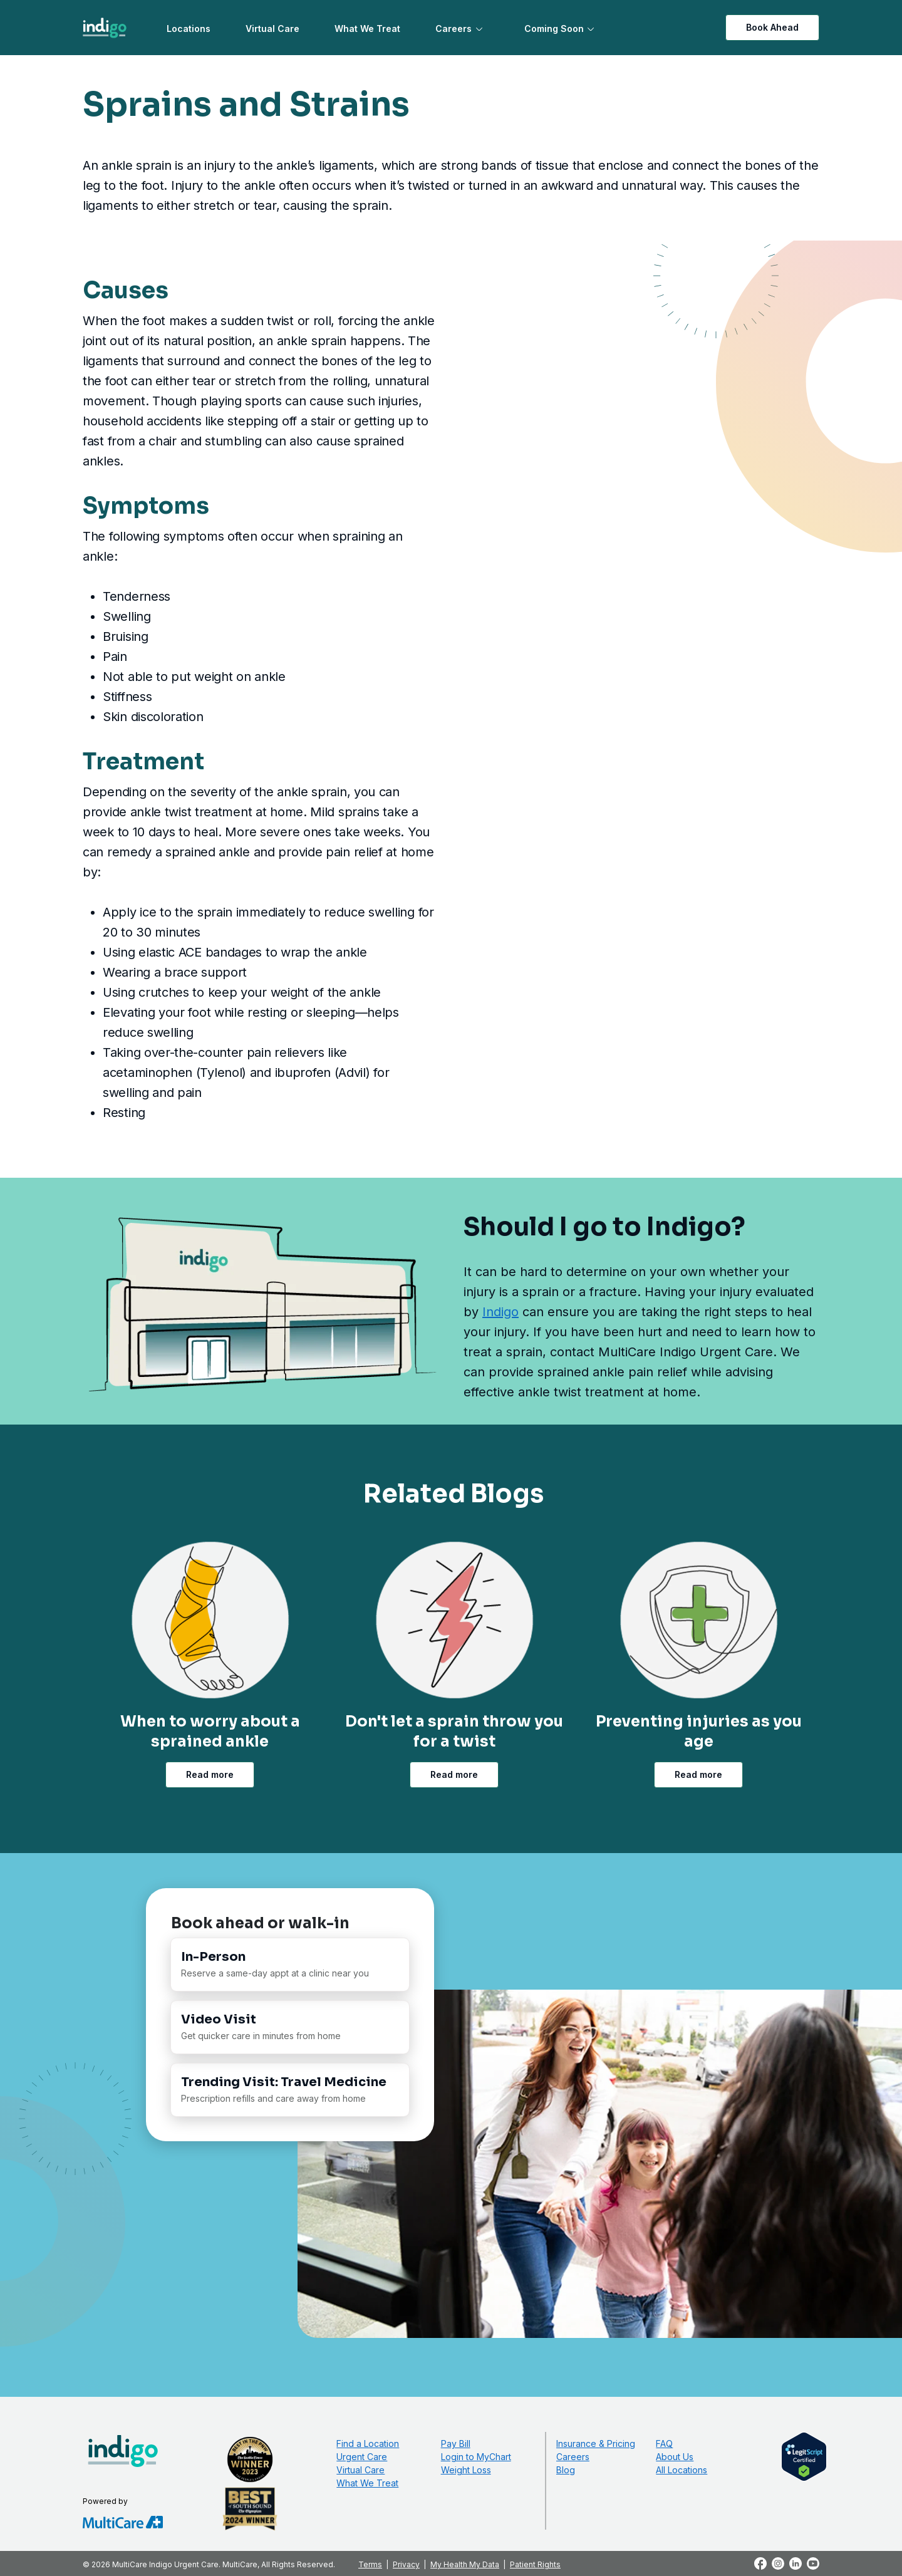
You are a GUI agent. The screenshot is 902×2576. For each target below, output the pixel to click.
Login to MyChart (476, 2456)
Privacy (406, 2564)
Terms (370, 2564)
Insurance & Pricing (595, 2443)
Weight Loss (466, 2469)
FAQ (664, 2443)
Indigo (500, 1311)
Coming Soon (554, 28)
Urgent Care (361, 2456)
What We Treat (367, 28)
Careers (453, 28)
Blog (565, 2469)
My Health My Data (464, 2564)
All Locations (681, 2469)
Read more (210, 1774)
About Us (674, 2456)
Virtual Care (272, 28)
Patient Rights (535, 2564)
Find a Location (367, 2443)
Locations (188, 28)
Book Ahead (772, 27)
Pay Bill (455, 2443)
